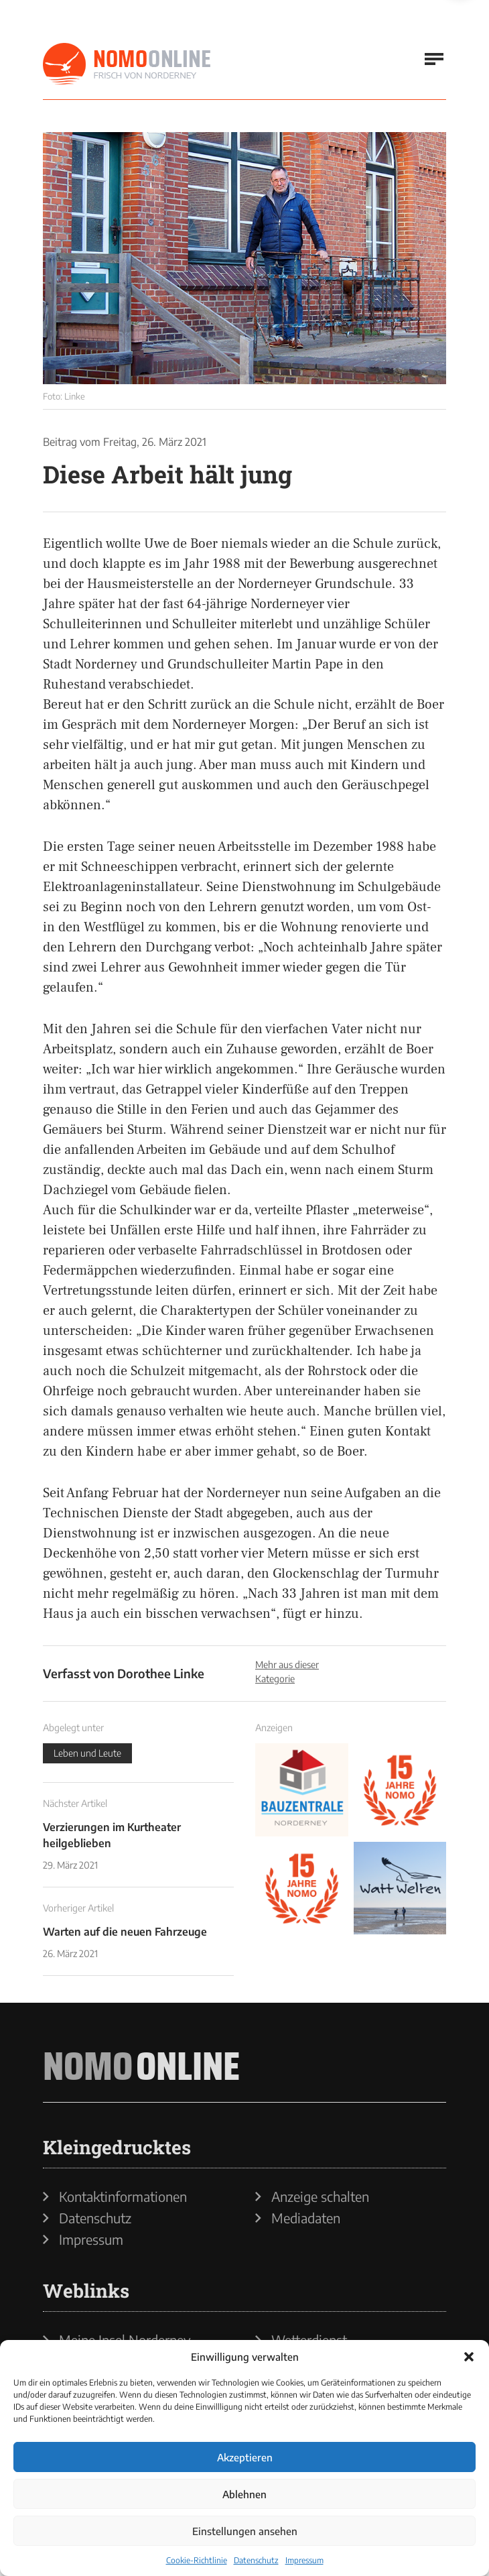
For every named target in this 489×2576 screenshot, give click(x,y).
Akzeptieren (245, 2457)
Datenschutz (256, 2560)
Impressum (304, 2560)
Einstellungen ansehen (244, 2531)
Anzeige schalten (320, 2196)
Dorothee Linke (160, 1673)
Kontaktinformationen (123, 2196)
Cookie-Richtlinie (196, 2560)
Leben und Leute (87, 1753)
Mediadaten (305, 2218)
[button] (469, 2356)
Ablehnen (244, 2494)
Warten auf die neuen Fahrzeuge (125, 1931)
